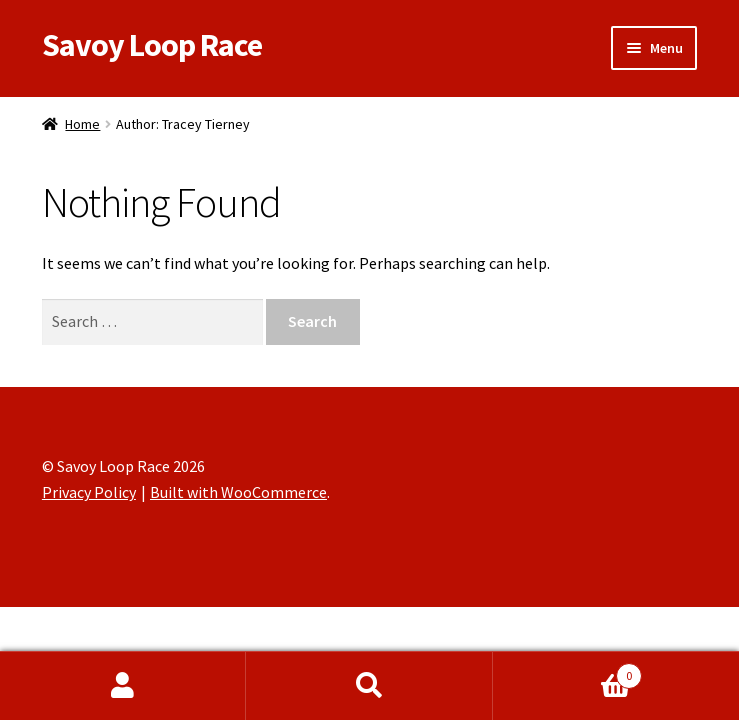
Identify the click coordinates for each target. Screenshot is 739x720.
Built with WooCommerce (238, 492)
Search (369, 686)
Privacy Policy (89, 492)
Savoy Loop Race (152, 45)
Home (82, 124)
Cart (567, 671)
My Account (123, 686)
